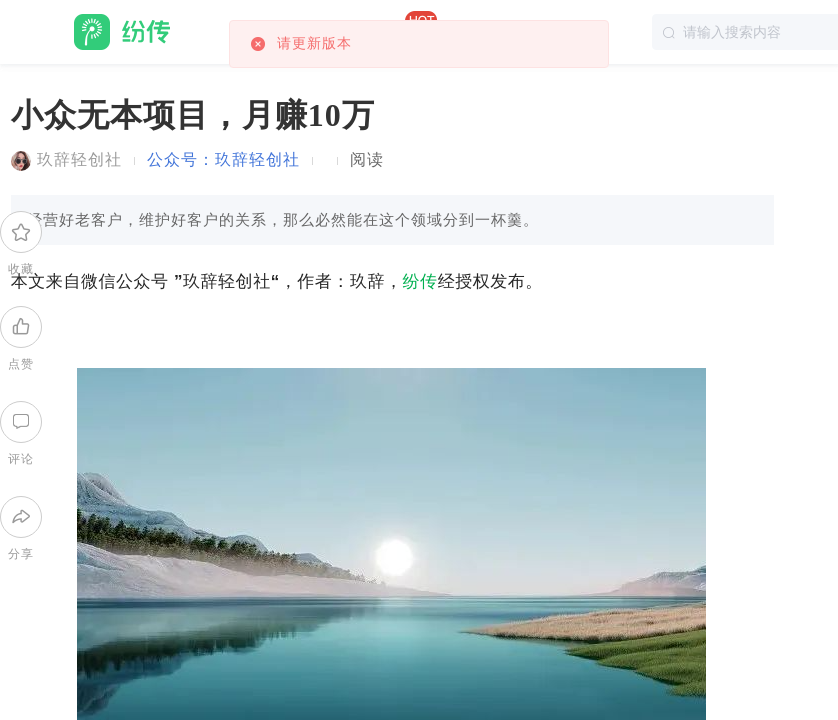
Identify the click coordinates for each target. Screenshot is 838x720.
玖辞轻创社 (79, 159)
